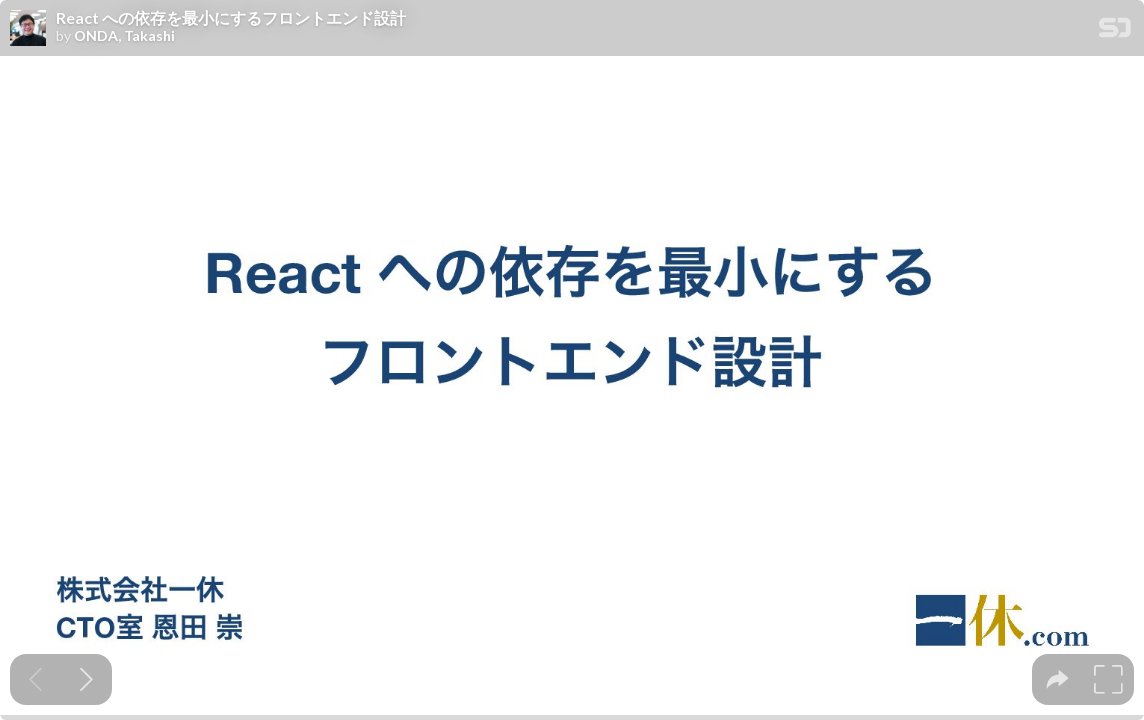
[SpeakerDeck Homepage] (1115, 31)
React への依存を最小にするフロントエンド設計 (231, 18)
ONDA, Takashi (124, 36)
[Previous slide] (35, 679)
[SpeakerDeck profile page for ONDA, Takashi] (28, 29)
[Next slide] (86, 679)
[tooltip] (1057, 679)
